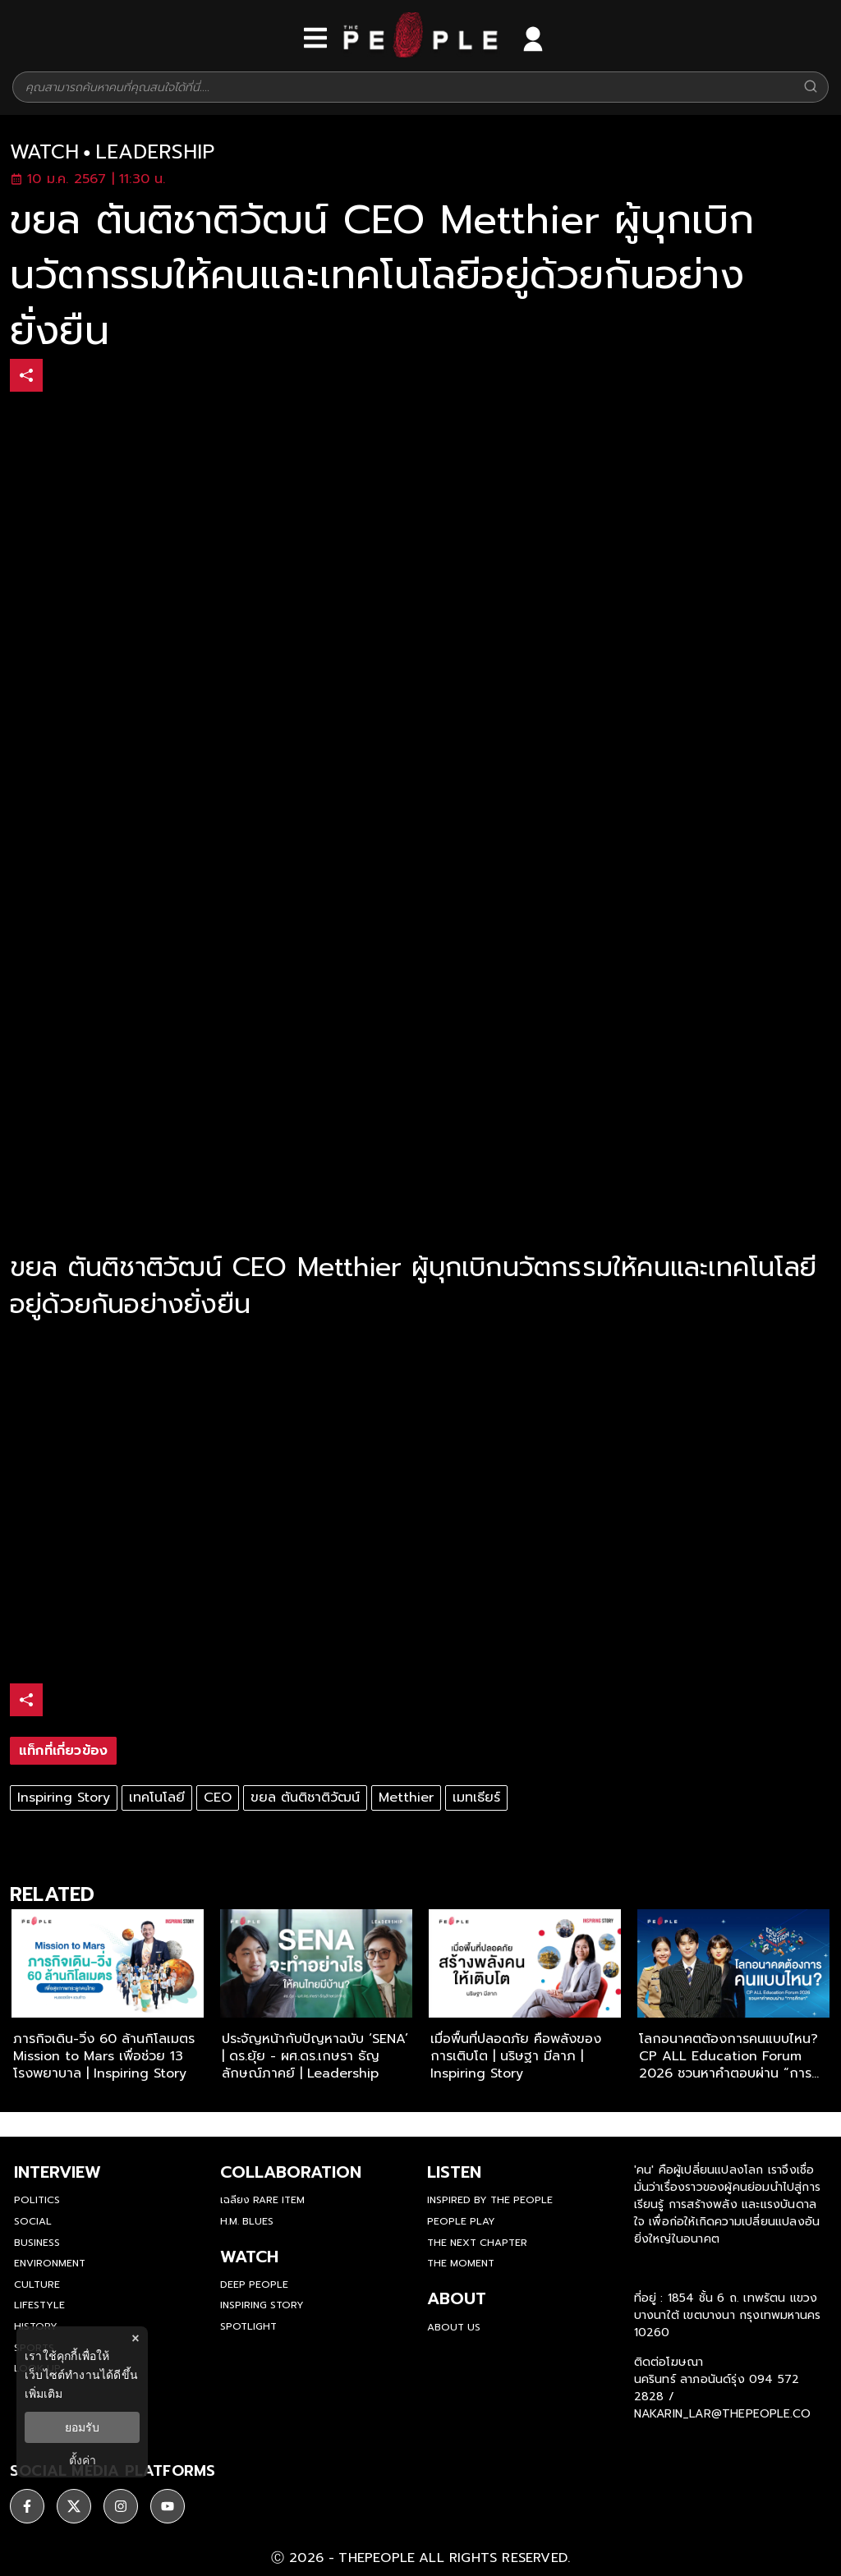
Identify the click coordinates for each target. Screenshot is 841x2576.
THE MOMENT (460, 2263)
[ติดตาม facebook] (27, 2506)
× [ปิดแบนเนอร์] (135, 2338)
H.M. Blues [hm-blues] (246, 2221)
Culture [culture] (37, 2284)
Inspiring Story (63, 1797)
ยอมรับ (82, 2427)
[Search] (811, 87)
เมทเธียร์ (476, 1797)
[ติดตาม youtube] (167, 2506)
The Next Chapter (477, 2242)
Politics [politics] (37, 2200)
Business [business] (37, 2242)
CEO (218, 1797)
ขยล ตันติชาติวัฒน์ (305, 1797)
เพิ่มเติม (43, 2393)
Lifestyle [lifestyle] (39, 2305)
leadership (154, 152)
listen (454, 2172)
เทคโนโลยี (157, 1797)
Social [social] (33, 2221)
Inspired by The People (490, 2200)
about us (453, 2327)
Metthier (406, 1797)
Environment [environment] (49, 2263)
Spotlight (248, 2326)
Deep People (254, 2284)
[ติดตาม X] (74, 2506)
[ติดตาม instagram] (120, 2506)
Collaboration (290, 2172)
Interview (57, 2172)
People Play (461, 2221)
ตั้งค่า (82, 2460)
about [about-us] (456, 2298)
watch (44, 152)
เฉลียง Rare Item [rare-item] (262, 2200)
